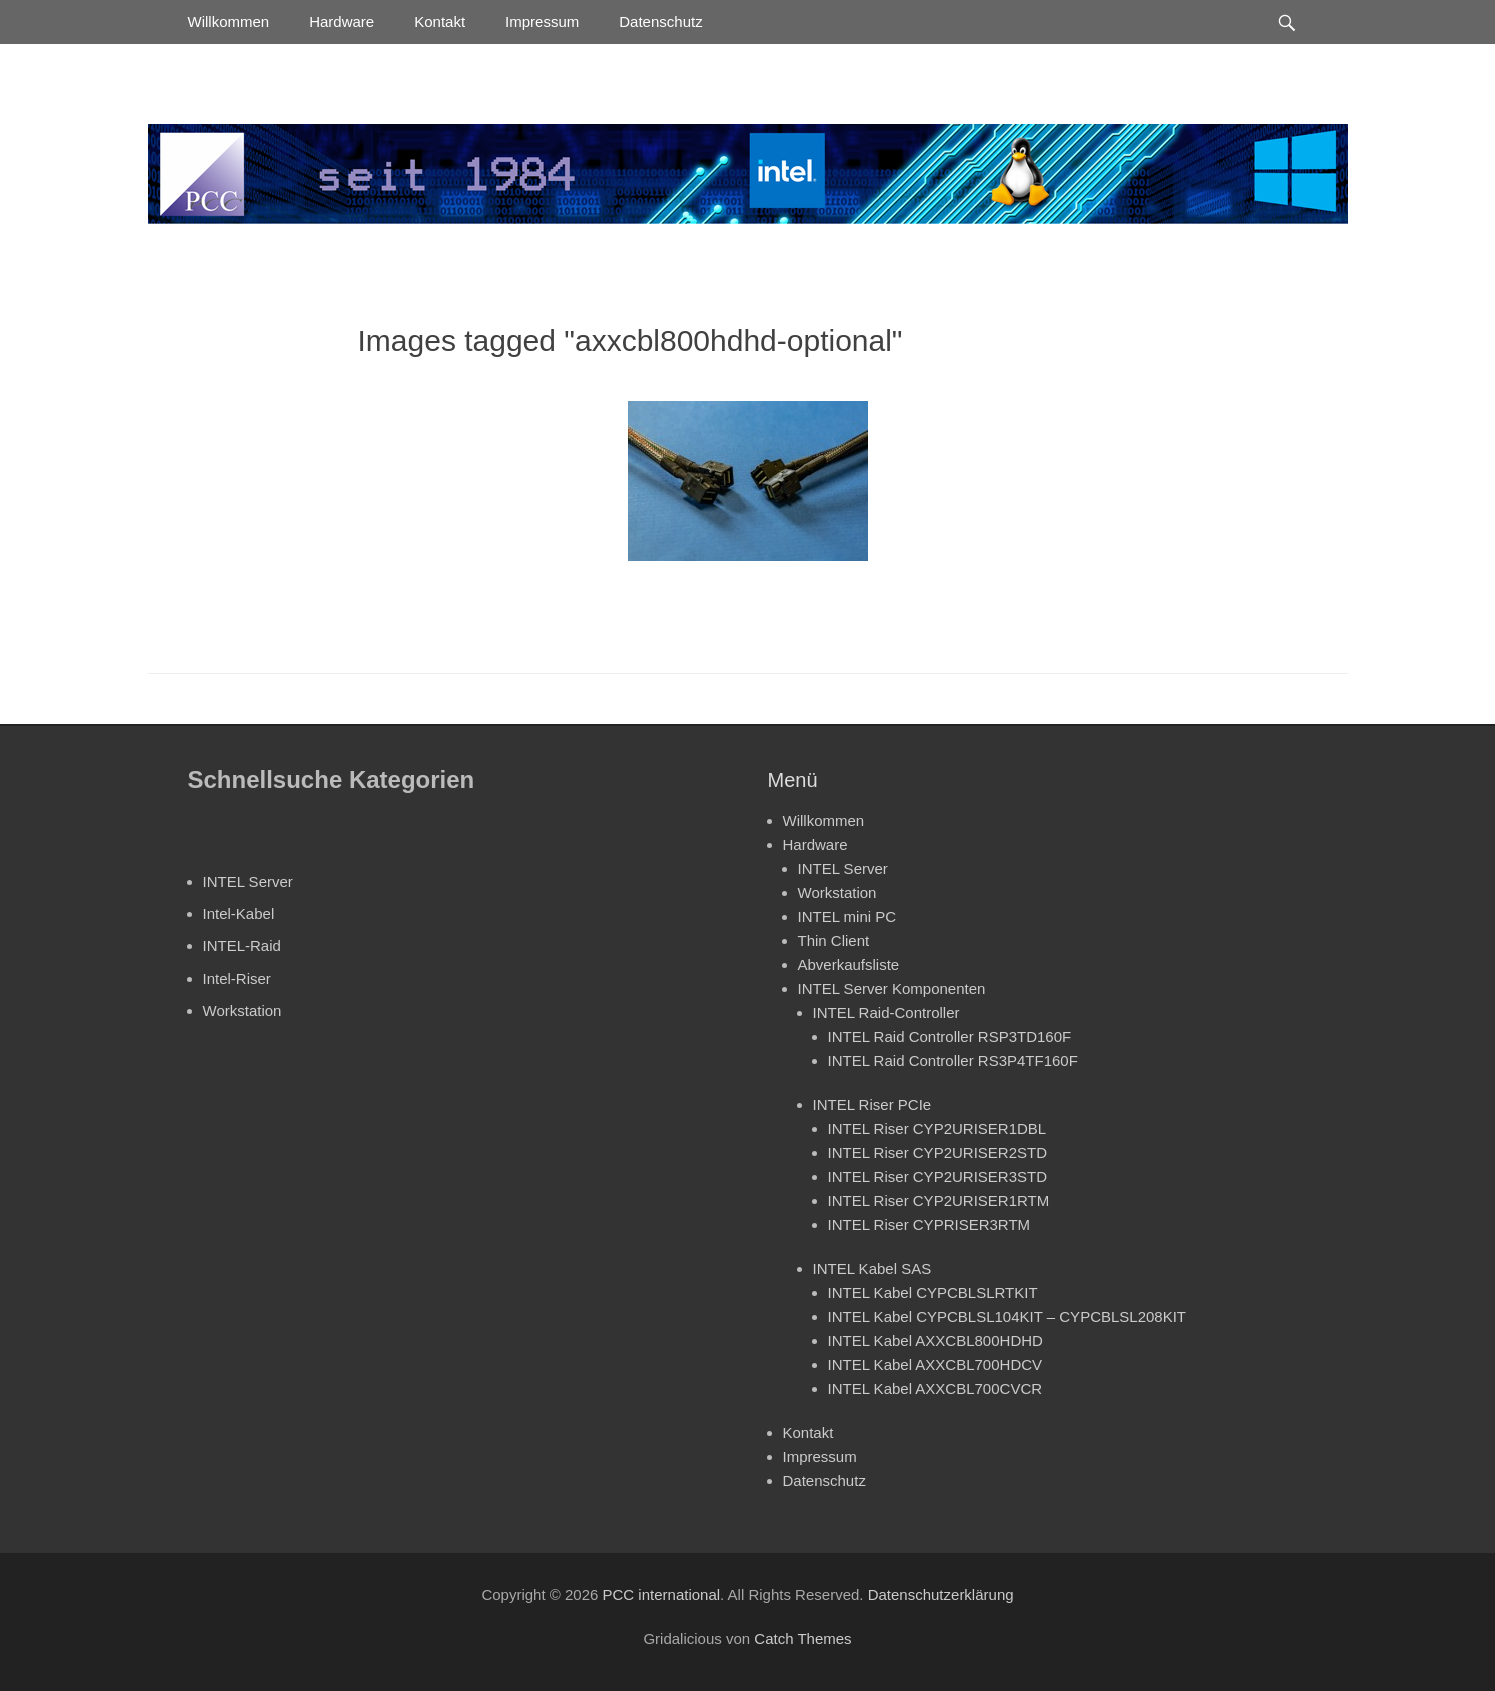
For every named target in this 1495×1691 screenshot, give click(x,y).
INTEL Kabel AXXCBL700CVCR (935, 1388)
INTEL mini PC (847, 916)
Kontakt (439, 21)
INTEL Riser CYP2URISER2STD (938, 1152)
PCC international (662, 1594)
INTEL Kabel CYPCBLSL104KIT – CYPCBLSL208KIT (1007, 1316)
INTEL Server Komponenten (892, 988)
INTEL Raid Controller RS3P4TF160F (953, 1060)
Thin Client (834, 940)
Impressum (542, 21)
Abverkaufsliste (849, 964)
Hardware (341, 21)
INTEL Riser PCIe (872, 1104)
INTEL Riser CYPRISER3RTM (929, 1224)
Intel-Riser (237, 978)
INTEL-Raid (242, 945)
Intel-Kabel (239, 913)
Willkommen (229, 21)
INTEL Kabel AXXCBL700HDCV (935, 1364)
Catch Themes (802, 1638)
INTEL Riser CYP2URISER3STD (938, 1176)
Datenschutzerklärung (941, 1594)
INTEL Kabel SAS (872, 1268)
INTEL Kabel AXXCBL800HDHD (935, 1340)
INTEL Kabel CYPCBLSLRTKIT (933, 1292)
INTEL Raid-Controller (886, 1012)
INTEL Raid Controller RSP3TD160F (950, 1036)
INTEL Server (248, 881)
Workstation (242, 1010)
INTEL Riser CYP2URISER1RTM (939, 1200)
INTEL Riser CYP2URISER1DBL (937, 1128)
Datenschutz (660, 21)
